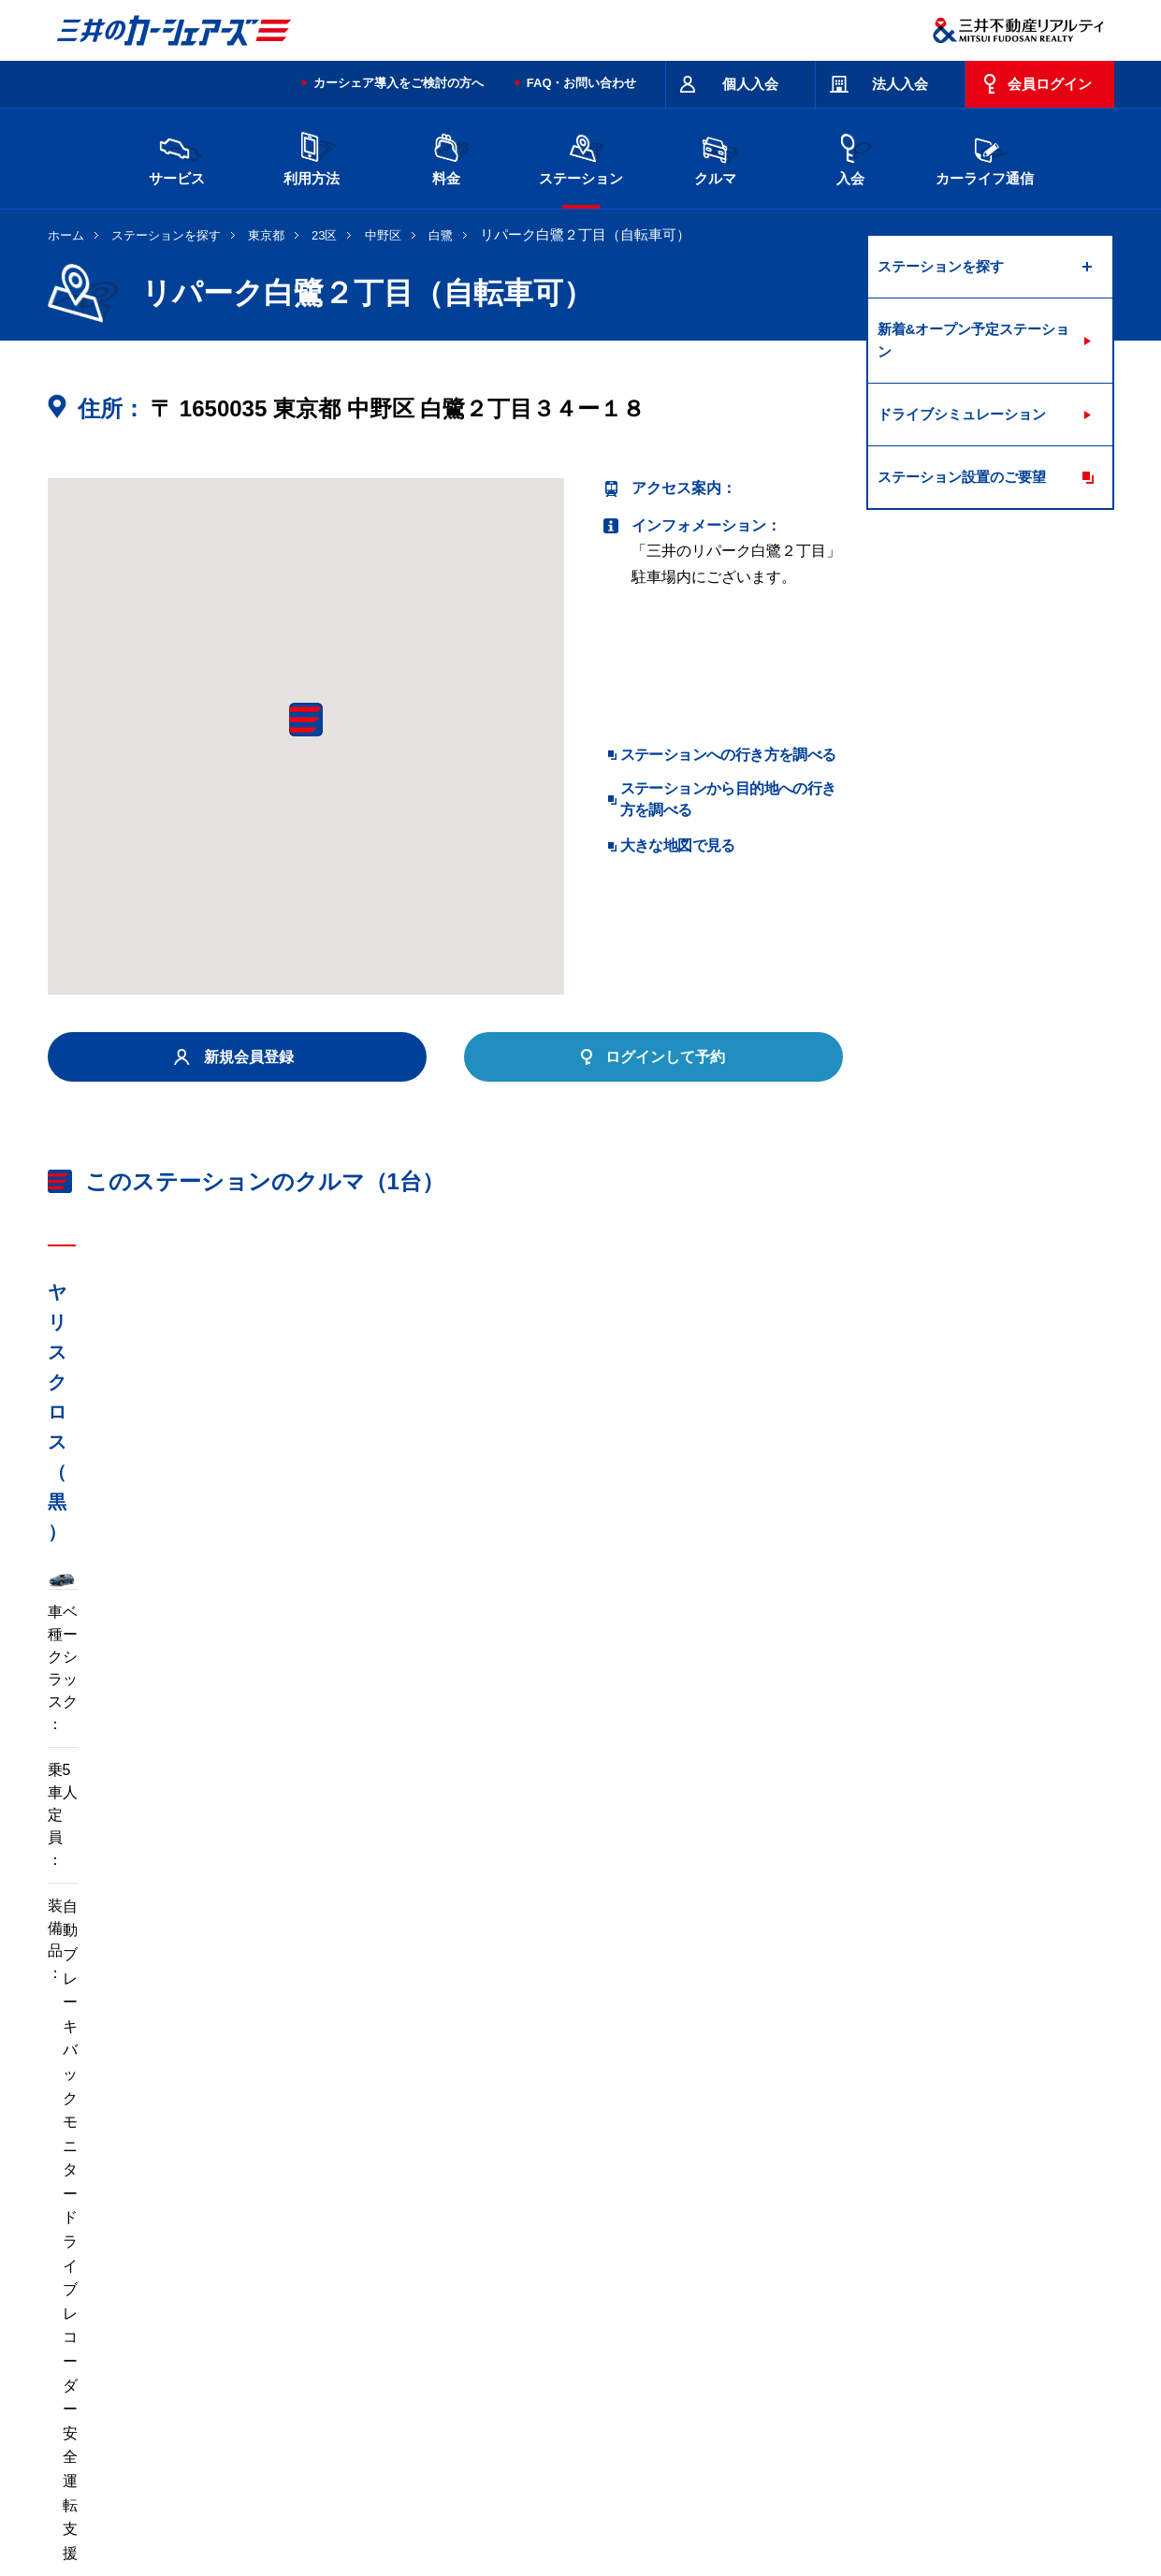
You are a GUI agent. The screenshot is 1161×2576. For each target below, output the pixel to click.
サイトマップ (694, 2420)
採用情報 (351, 2495)
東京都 (266, 235)
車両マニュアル (318, 1832)
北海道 (220, 2263)
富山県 (220, 2293)
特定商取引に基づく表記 (572, 2420)
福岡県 (299, 2324)
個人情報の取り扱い (806, 2495)
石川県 (299, 2293)
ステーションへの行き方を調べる (728, 755)
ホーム (66, 235)
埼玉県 (613, 2263)
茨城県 (378, 2263)
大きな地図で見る (677, 845)
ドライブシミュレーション (962, 414)
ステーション (581, 156)
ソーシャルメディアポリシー (336, 2516)
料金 (446, 156)
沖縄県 (456, 2324)
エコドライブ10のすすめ (818, 2420)
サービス (177, 156)
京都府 (613, 2293)
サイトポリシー (182, 2420)
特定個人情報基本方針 (677, 2495)
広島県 (928, 2293)
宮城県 (299, 2263)
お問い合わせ (87, 2420)
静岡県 (456, 2293)
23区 (324, 235)
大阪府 (692, 2293)
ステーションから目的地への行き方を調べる (728, 798)
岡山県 (220, 2324)
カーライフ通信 (985, 156)
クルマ (715, 156)
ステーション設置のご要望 (962, 477)
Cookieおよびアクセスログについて (969, 2495)
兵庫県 (771, 2293)
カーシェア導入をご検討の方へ (398, 83)
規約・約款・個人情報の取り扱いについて (363, 2420)
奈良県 (849, 2293)
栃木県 (456, 2263)
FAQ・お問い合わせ (582, 83)
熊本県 (378, 2324)
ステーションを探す (166, 235)
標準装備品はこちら (132, 1832)
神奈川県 (856, 2263)
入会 (850, 156)
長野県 (378, 2293)
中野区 (383, 235)
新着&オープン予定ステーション (974, 340)
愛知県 (535, 2293)
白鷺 (440, 235)
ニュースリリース (441, 2495)
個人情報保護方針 (554, 2495)
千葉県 (692, 2263)
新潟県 (928, 2263)
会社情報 (285, 2495)
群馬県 (535, 2263)
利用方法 (311, 156)
